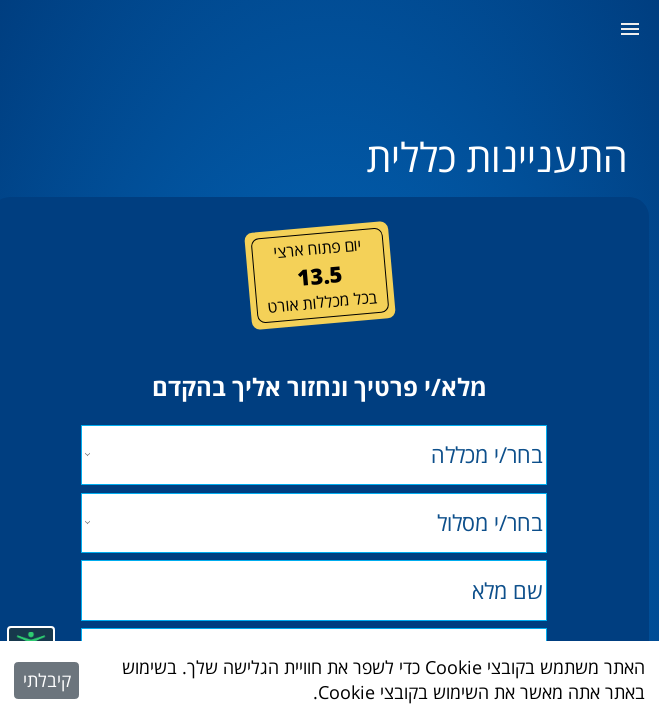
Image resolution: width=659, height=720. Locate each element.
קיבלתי (47, 680)
